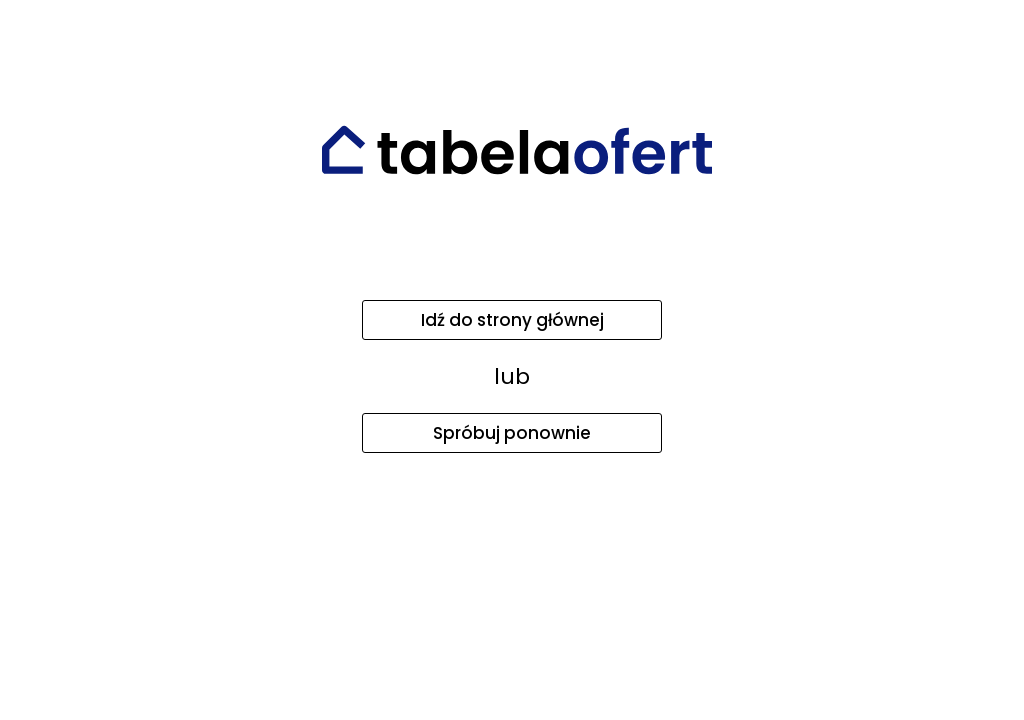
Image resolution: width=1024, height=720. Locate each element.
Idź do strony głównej (512, 320)
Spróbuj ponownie (512, 433)
